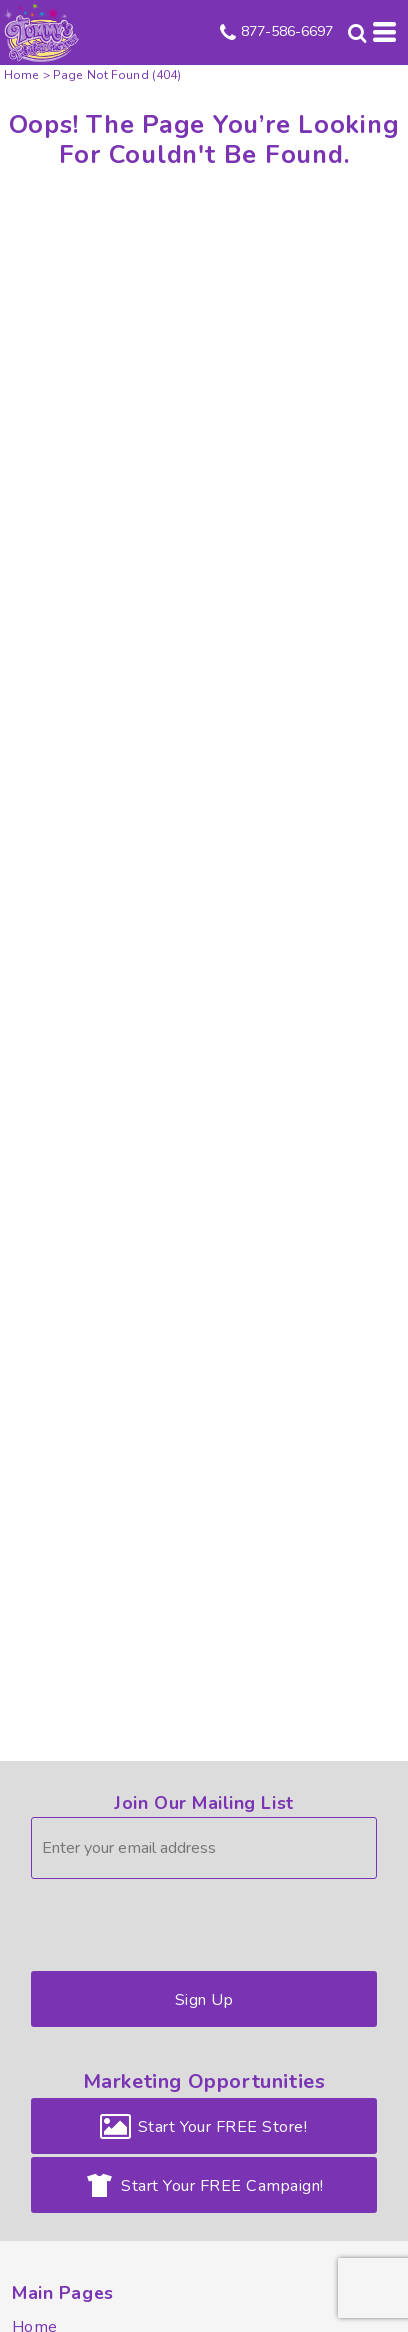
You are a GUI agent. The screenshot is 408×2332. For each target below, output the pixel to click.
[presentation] (183, 1920)
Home (22, 75)
